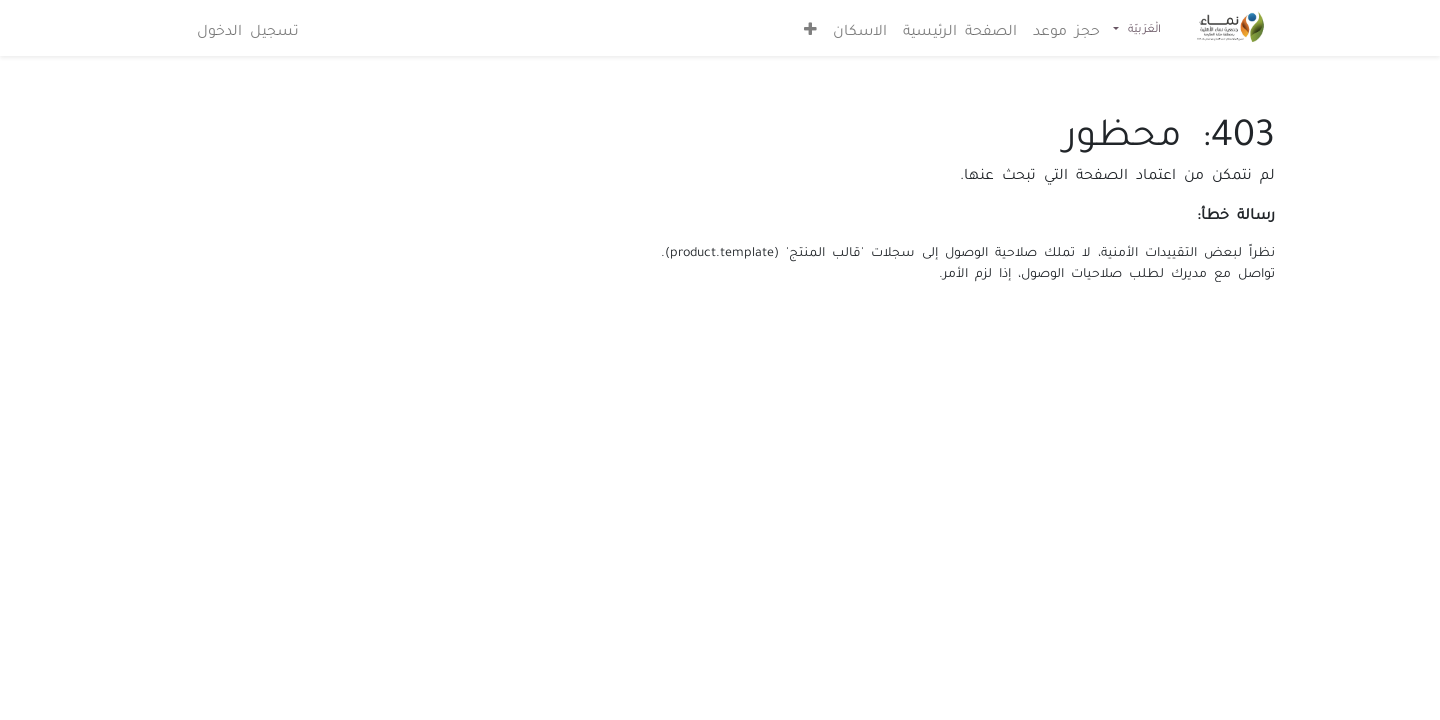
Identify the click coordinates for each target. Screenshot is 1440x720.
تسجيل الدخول (248, 28)
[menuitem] (1066, 28)
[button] (810, 28)
